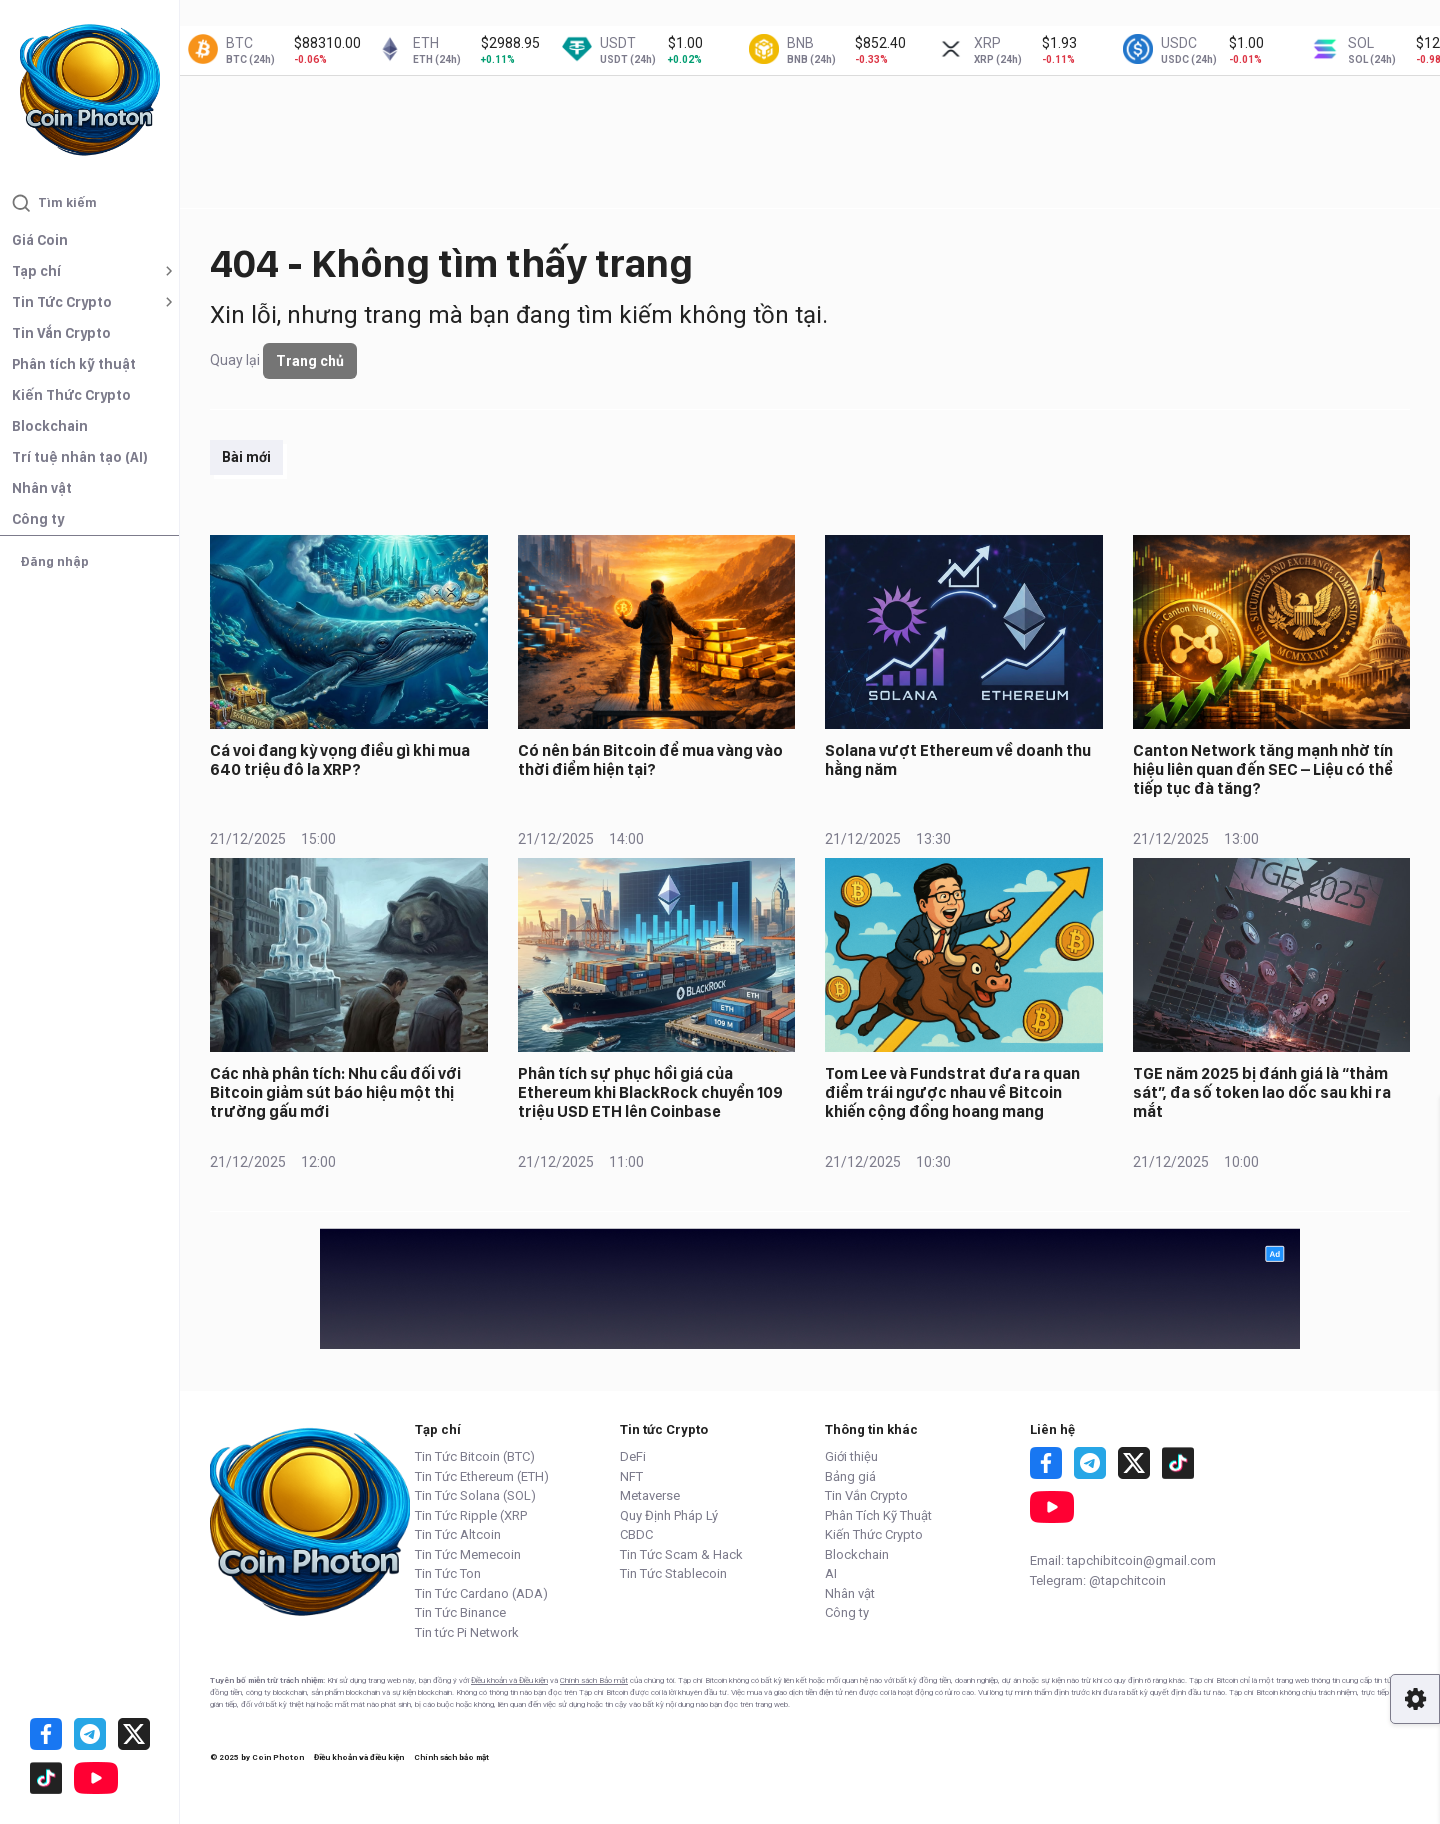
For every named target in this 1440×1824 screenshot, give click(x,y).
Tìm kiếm (54, 203)
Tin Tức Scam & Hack (681, 1554)
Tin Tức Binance (460, 1612)
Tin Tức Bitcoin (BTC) (475, 1456)
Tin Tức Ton (448, 1573)
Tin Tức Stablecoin (673, 1573)
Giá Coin (40, 240)
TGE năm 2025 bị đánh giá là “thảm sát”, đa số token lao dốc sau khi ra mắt (1262, 1092)
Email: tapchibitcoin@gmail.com (1123, 1560)
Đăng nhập (54, 561)
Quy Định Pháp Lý (669, 1515)
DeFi (633, 1456)
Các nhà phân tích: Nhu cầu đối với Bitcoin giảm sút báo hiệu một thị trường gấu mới (335, 1092)
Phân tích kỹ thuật (74, 364)
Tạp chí (36, 271)
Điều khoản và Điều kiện (509, 1680)
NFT (631, 1476)
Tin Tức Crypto (62, 302)
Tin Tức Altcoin (458, 1534)
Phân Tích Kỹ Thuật (878, 1515)
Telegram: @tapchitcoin (1098, 1580)
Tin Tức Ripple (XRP (471, 1515)
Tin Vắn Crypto (61, 333)
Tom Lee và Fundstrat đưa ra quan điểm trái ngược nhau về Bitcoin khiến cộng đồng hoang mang (952, 1092)
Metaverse (650, 1495)
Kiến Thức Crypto (71, 395)
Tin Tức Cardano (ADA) (481, 1593)
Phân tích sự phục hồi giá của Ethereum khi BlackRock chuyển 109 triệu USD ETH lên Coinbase (650, 1092)
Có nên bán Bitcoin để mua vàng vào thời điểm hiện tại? (650, 760)
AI (831, 1573)
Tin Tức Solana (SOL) (475, 1495)
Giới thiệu (851, 1456)
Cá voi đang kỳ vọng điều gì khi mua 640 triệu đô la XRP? (340, 760)
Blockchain (50, 426)
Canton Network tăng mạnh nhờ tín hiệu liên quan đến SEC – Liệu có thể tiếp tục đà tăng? (1263, 769)
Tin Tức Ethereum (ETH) (482, 1476)
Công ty (38, 519)
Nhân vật (42, 488)
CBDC (636, 1534)
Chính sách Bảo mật (594, 1680)
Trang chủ (310, 361)
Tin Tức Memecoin (468, 1554)
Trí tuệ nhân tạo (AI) (80, 457)
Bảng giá (850, 1476)
